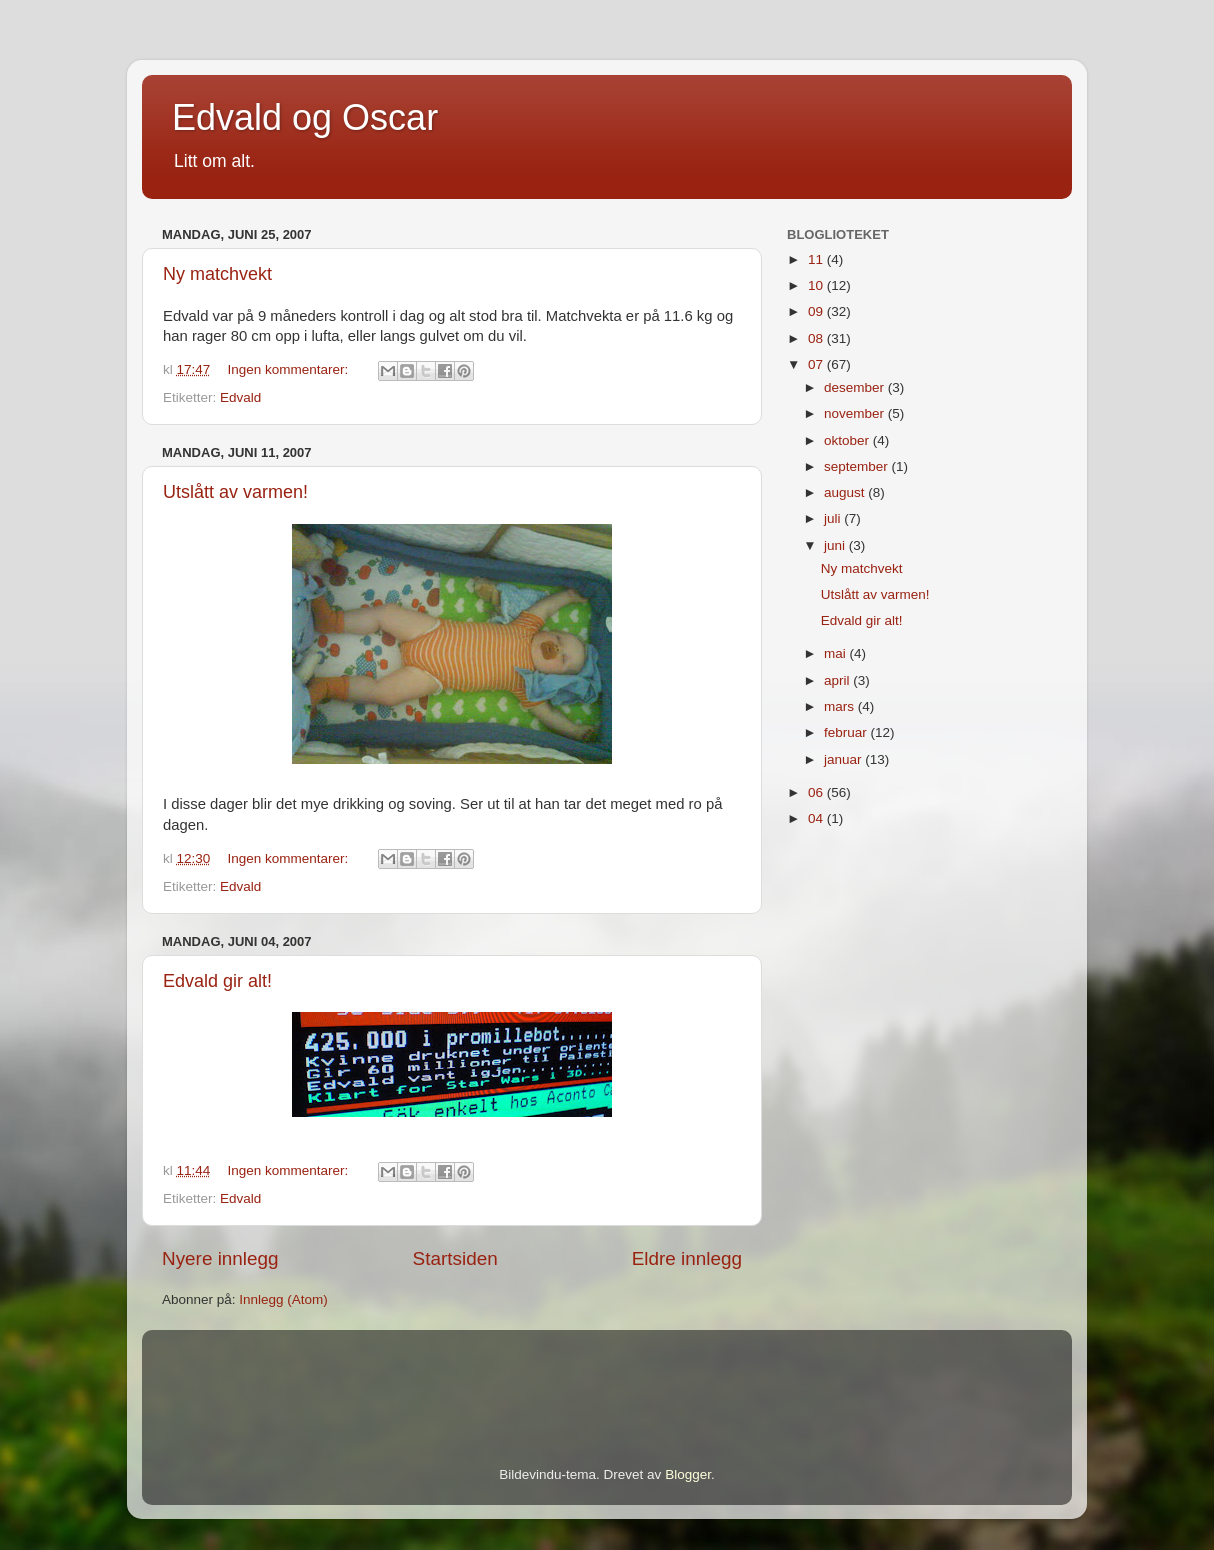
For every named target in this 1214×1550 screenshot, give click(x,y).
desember (856, 387)
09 (817, 311)
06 (817, 792)
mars (841, 706)
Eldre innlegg (687, 1258)
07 (817, 364)
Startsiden (455, 1258)
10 (817, 285)
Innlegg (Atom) (283, 1299)
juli (834, 518)
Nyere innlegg (220, 1258)
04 (817, 818)
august (846, 492)
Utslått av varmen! (235, 492)
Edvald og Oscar (305, 117)
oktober (848, 440)
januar (844, 759)
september (858, 466)
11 (817, 259)
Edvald (240, 397)
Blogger (688, 1474)
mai (837, 653)
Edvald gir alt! (217, 981)
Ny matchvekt (217, 274)
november (856, 413)
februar (847, 732)
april (838, 680)
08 (817, 338)
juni (836, 545)
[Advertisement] (396, 1370)
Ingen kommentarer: (290, 369)
